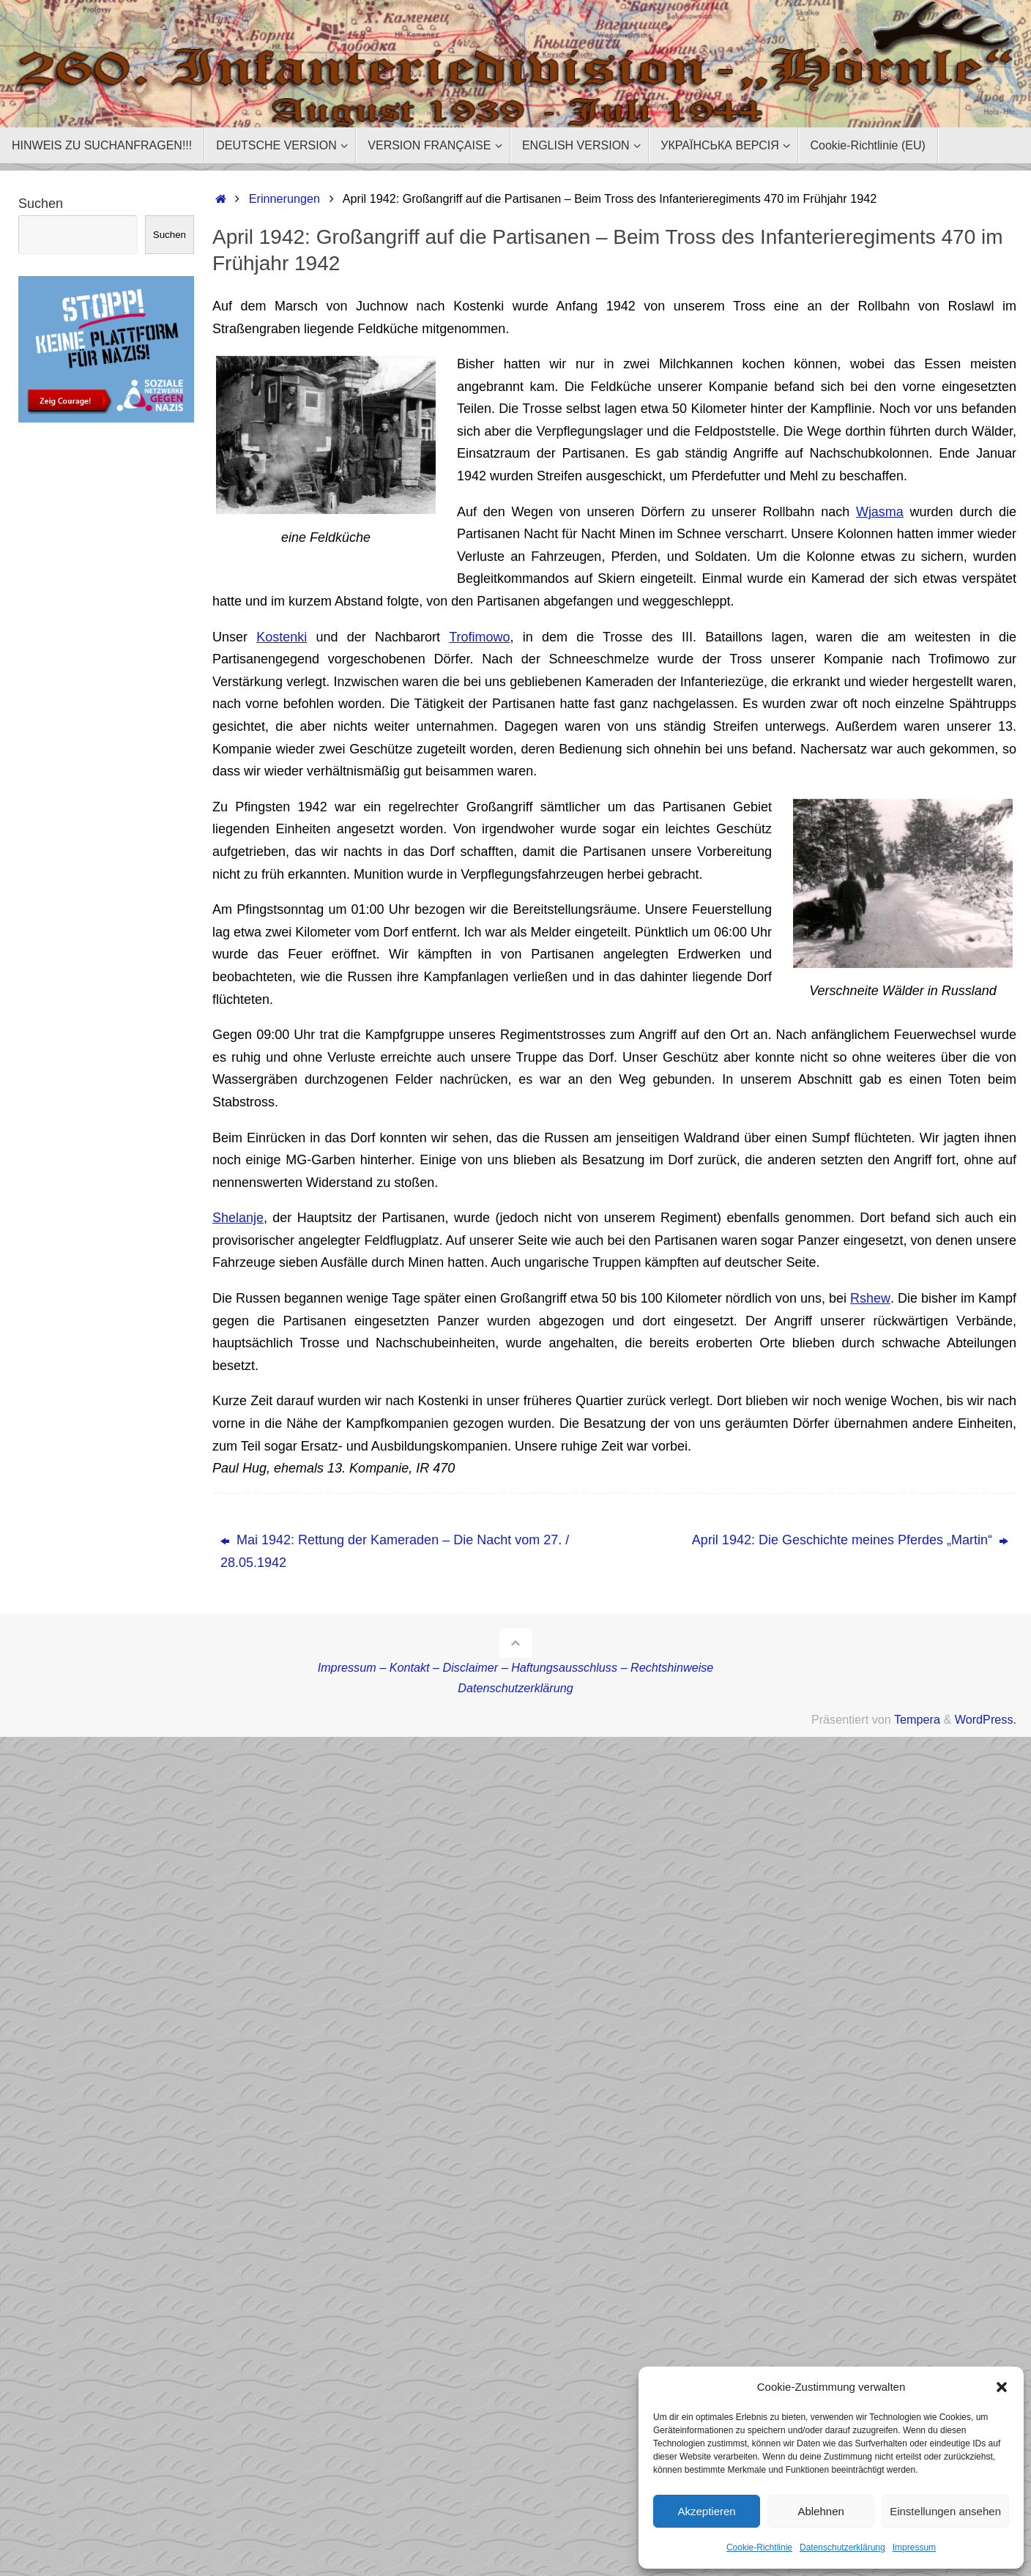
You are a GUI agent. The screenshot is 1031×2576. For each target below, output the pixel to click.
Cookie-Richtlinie (759, 2547)
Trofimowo (479, 637)
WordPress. (985, 1719)
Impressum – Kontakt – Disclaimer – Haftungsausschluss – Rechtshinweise (516, 1667)
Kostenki (281, 637)
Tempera (917, 1719)
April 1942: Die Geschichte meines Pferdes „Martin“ (850, 1540)
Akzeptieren (706, 2511)
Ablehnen (820, 2511)
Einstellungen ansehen (945, 2511)
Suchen (40, 203)
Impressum (914, 2547)
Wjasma (880, 512)
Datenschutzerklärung (842, 2547)
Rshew (870, 1298)
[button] (1001, 2387)
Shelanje (238, 1217)
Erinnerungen (284, 198)
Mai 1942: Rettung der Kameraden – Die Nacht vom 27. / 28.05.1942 (394, 1551)
